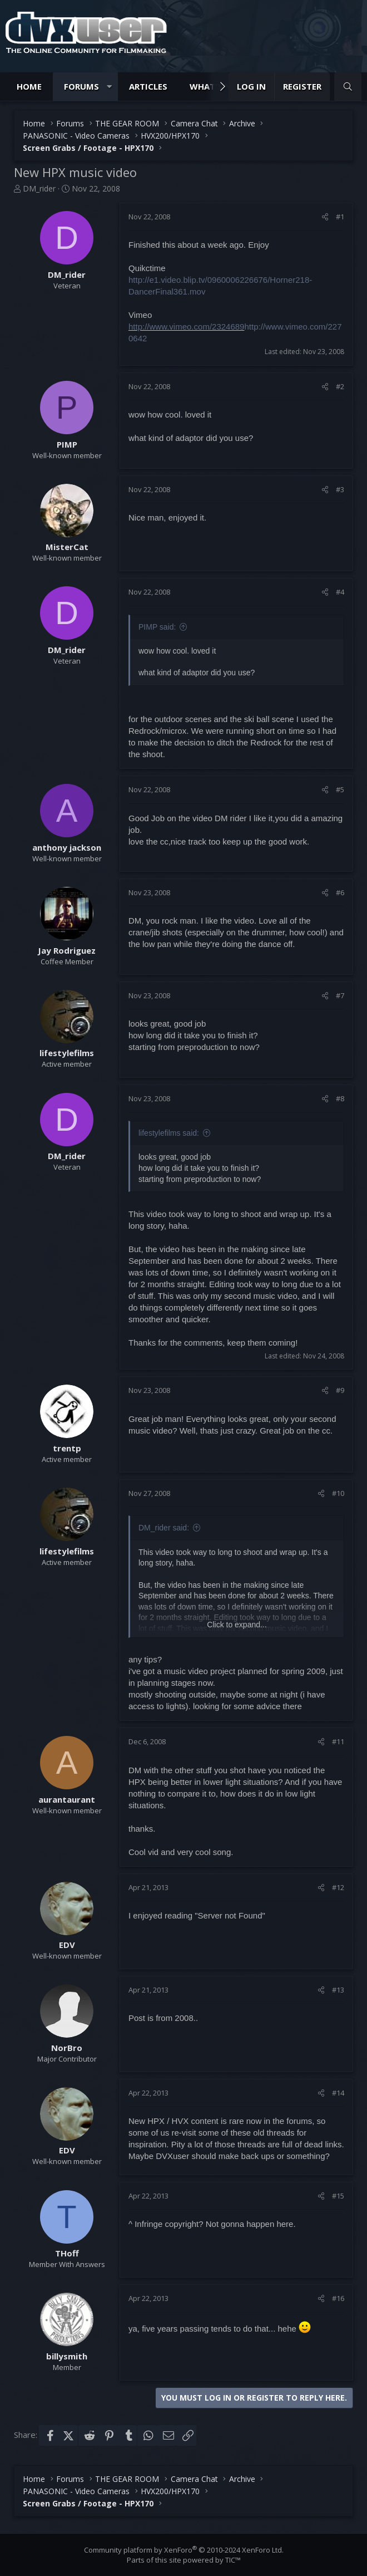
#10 (338, 1493)
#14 (338, 2093)
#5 (340, 789)
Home (29, 86)
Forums (81, 86)
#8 (340, 1098)
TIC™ (233, 2560)
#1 (340, 217)
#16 (338, 2298)
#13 (338, 1990)
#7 (340, 995)
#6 (340, 892)
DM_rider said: (163, 1527)
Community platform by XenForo (184, 2550)
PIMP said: (157, 626)
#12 (338, 1887)
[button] (109, 86)
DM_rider (39, 188)
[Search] (347, 86)
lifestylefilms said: (168, 1132)
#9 (340, 1390)
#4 (340, 592)
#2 (340, 386)
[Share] (325, 216)
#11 (338, 1741)
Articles (148, 86)
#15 (338, 2196)
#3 (340, 489)
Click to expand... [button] (236, 1624)
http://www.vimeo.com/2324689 (186, 326)
